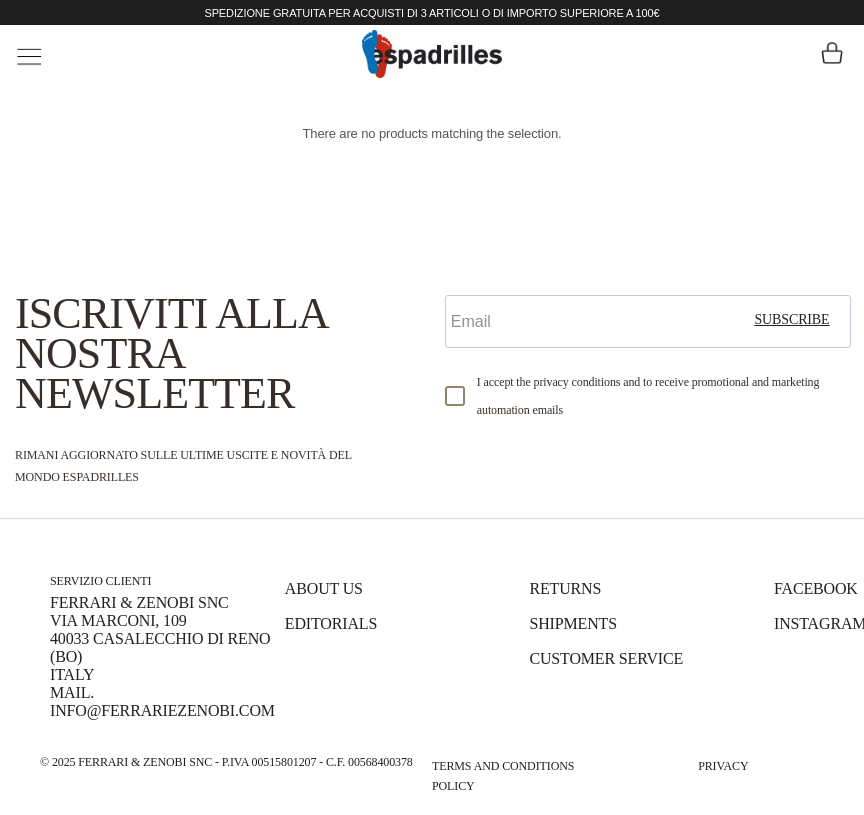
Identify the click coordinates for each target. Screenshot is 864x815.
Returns (565, 588)
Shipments (572, 623)
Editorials (331, 623)
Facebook (816, 588)
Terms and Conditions (503, 766)
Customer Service (606, 658)
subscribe (791, 319)
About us (324, 588)
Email (470, 278)
